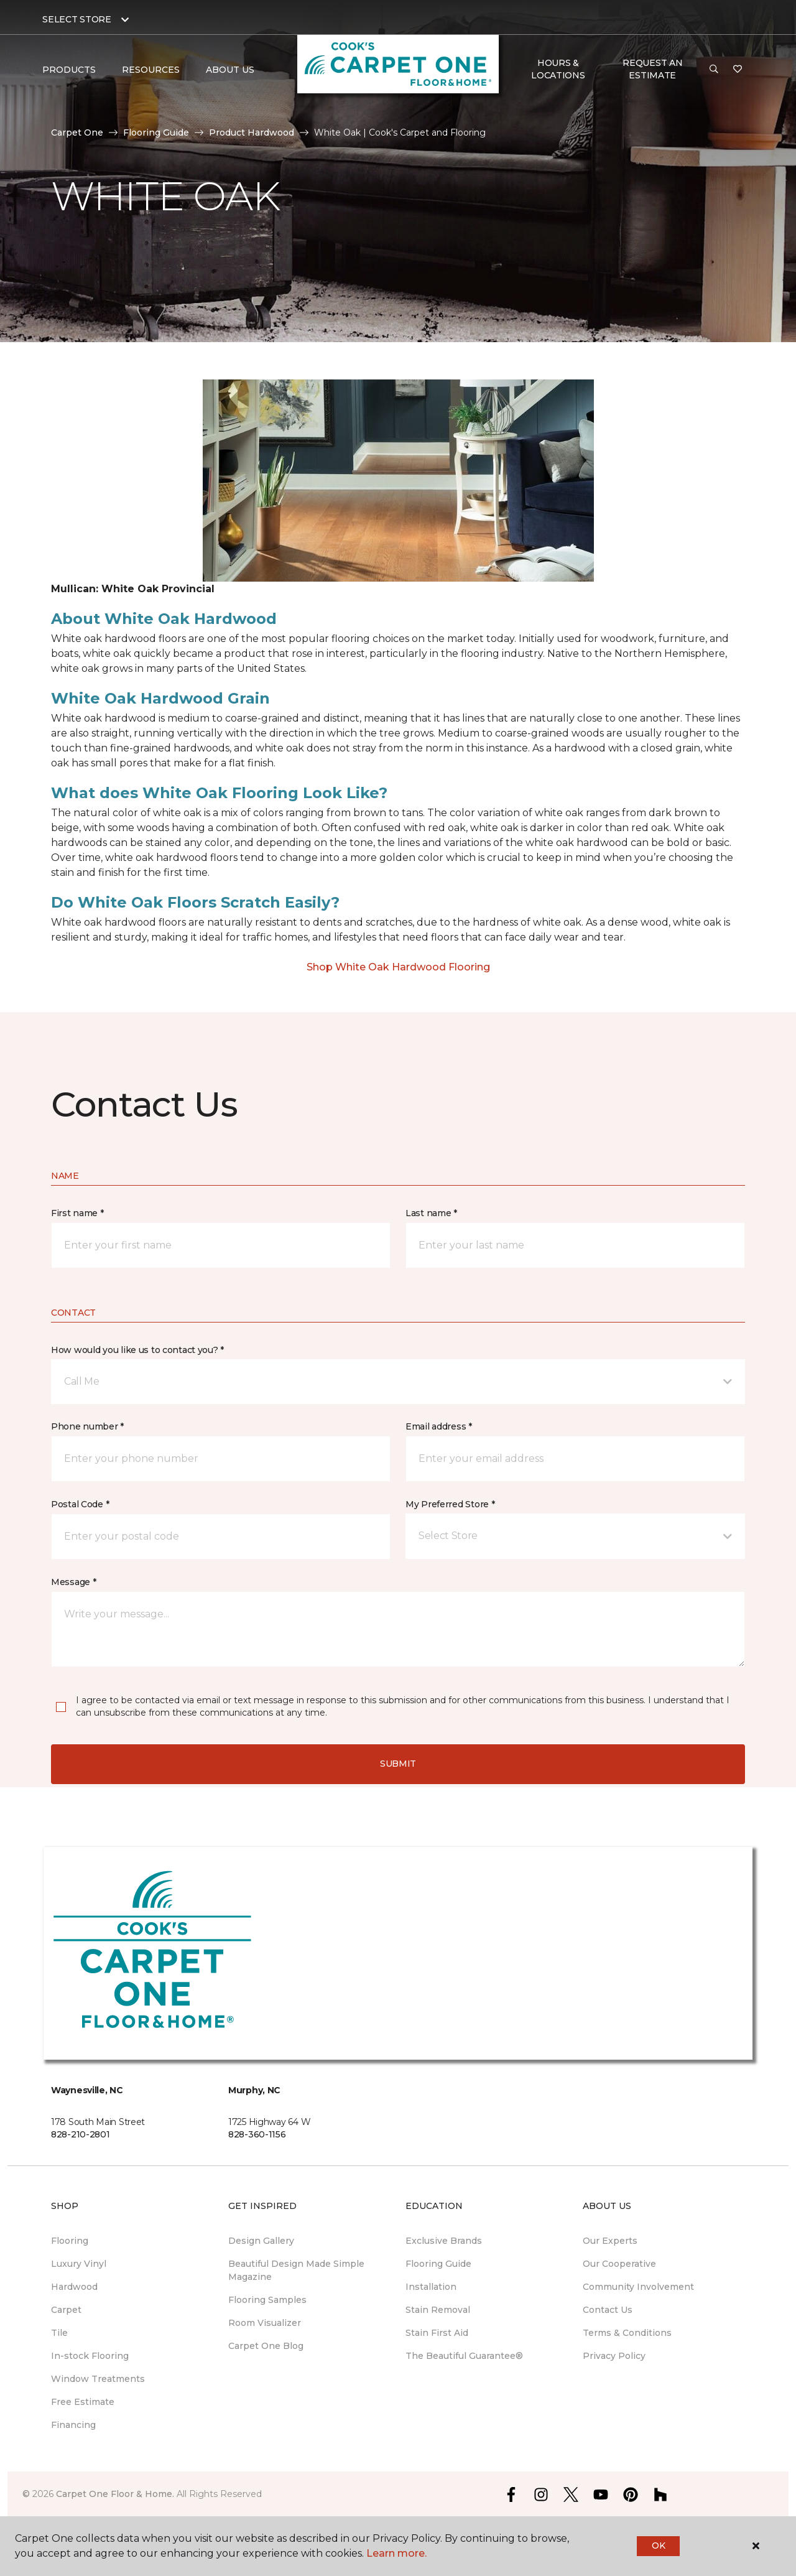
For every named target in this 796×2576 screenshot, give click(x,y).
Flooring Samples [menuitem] (267, 2299)
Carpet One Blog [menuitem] (265, 2345)
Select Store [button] (76, 19)
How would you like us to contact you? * (137, 1350)
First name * (77, 1213)
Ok (658, 2545)
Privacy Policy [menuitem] (614, 2355)
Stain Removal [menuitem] (437, 2309)
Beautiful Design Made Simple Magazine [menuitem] (296, 2270)
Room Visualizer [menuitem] (264, 2322)
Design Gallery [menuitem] (261, 2240)
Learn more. (396, 2553)
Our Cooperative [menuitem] (619, 2263)
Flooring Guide (156, 132)
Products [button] (69, 69)
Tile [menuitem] (59, 2332)
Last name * (431, 1213)
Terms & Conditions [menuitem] (627, 2332)
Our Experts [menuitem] (610, 2240)
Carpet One (77, 132)
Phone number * (87, 1426)
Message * (73, 1582)
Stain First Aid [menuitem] (436, 2332)
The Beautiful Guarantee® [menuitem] (464, 2355)
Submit (398, 1763)
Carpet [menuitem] (66, 2309)
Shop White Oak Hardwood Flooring (398, 967)
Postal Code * (80, 1504)
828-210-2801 (80, 2134)
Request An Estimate (652, 69)
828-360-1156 (257, 2134)
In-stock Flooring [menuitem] (90, 2355)
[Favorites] (737, 69)
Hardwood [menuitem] (74, 2286)
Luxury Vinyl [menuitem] (78, 2263)
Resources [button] (151, 69)
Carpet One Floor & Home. (115, 2493)
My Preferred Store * (449, 1504)
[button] (714, 69)
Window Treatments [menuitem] (98, 2378)
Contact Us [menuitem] (607, 2309)
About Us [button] (230, 69)
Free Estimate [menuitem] (82, 2401)
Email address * (438, 1426)
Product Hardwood (251, 132)
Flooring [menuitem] (69, 2240)
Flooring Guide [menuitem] (438, 2263)
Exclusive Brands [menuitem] (443, 2240)
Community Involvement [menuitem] (638, 2286)
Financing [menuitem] (73, 2424)
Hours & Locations (558, 69)
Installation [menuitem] (430, 2286)
